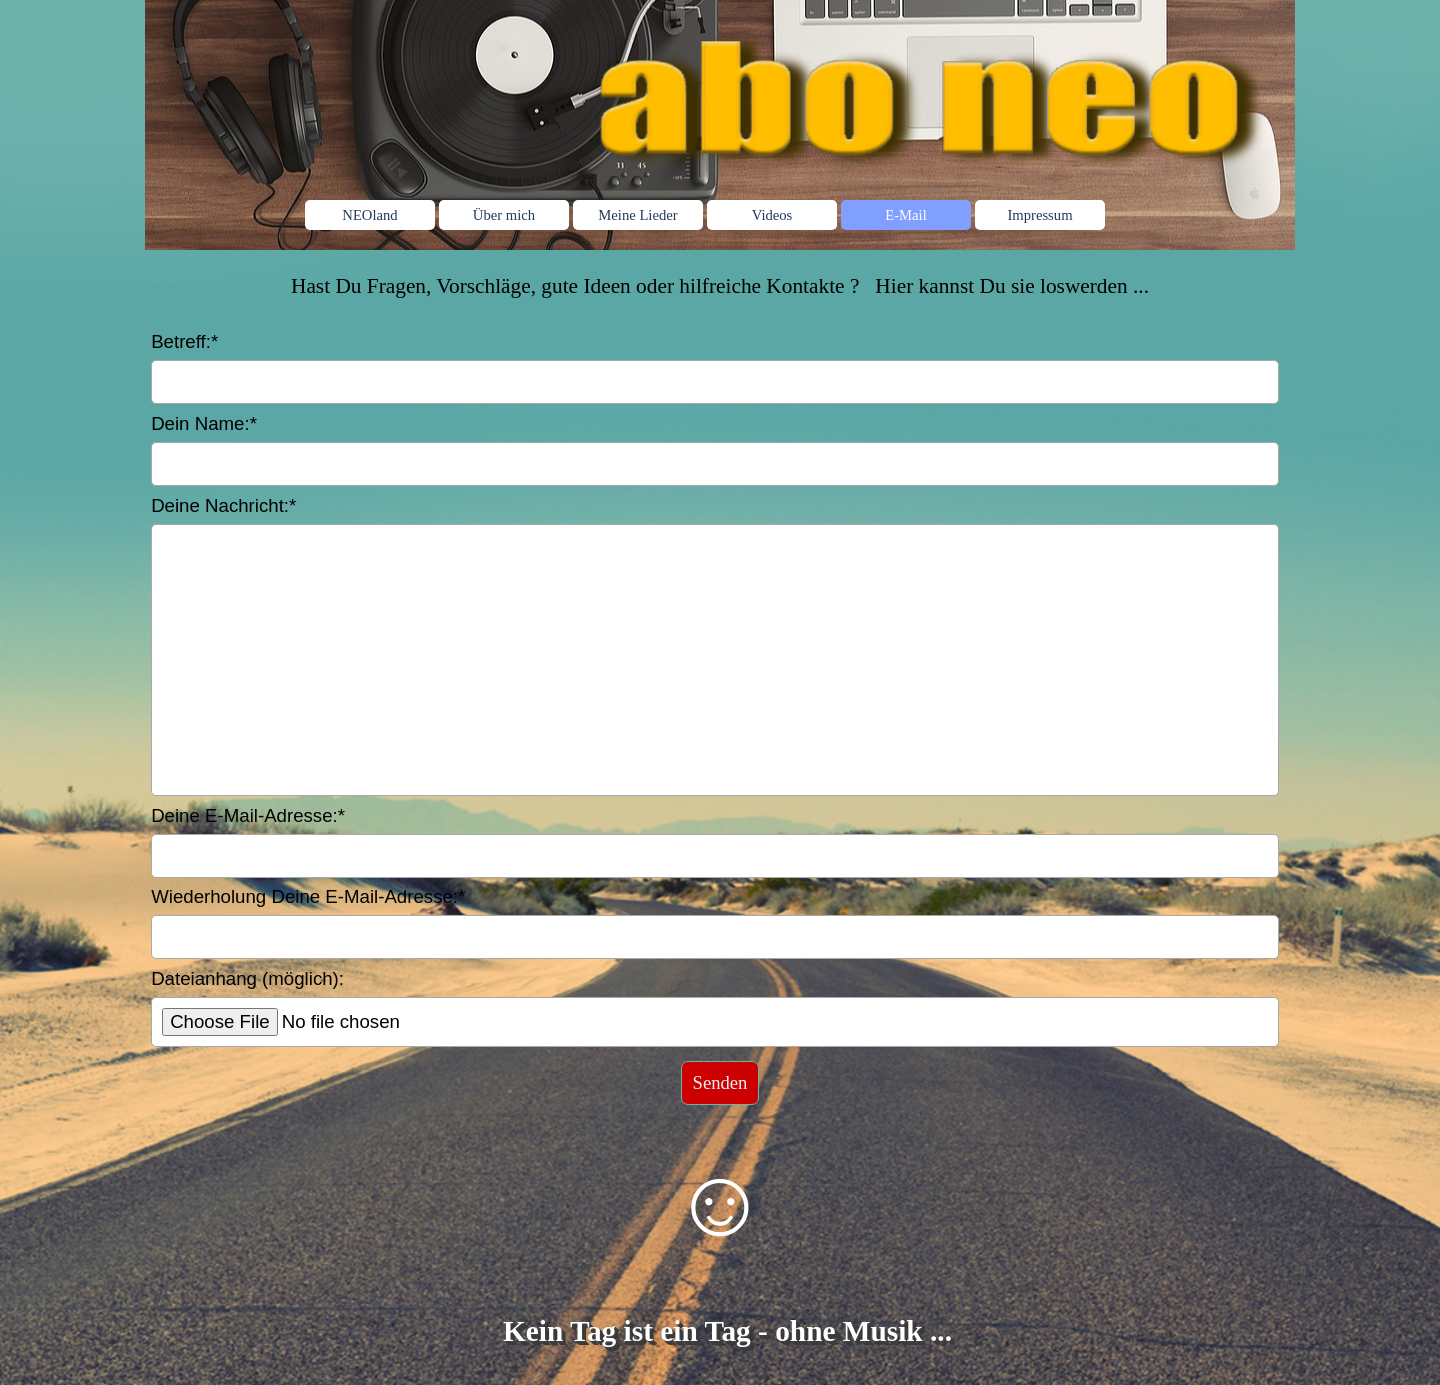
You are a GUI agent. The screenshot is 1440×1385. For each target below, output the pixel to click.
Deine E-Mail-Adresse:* (248, 815)
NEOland (369, 215)
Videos (772, 215)
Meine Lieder (637, 215)
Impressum (1039, 215)
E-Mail (906, 215)
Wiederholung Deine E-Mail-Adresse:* (308, 896)
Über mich (504, 215)
